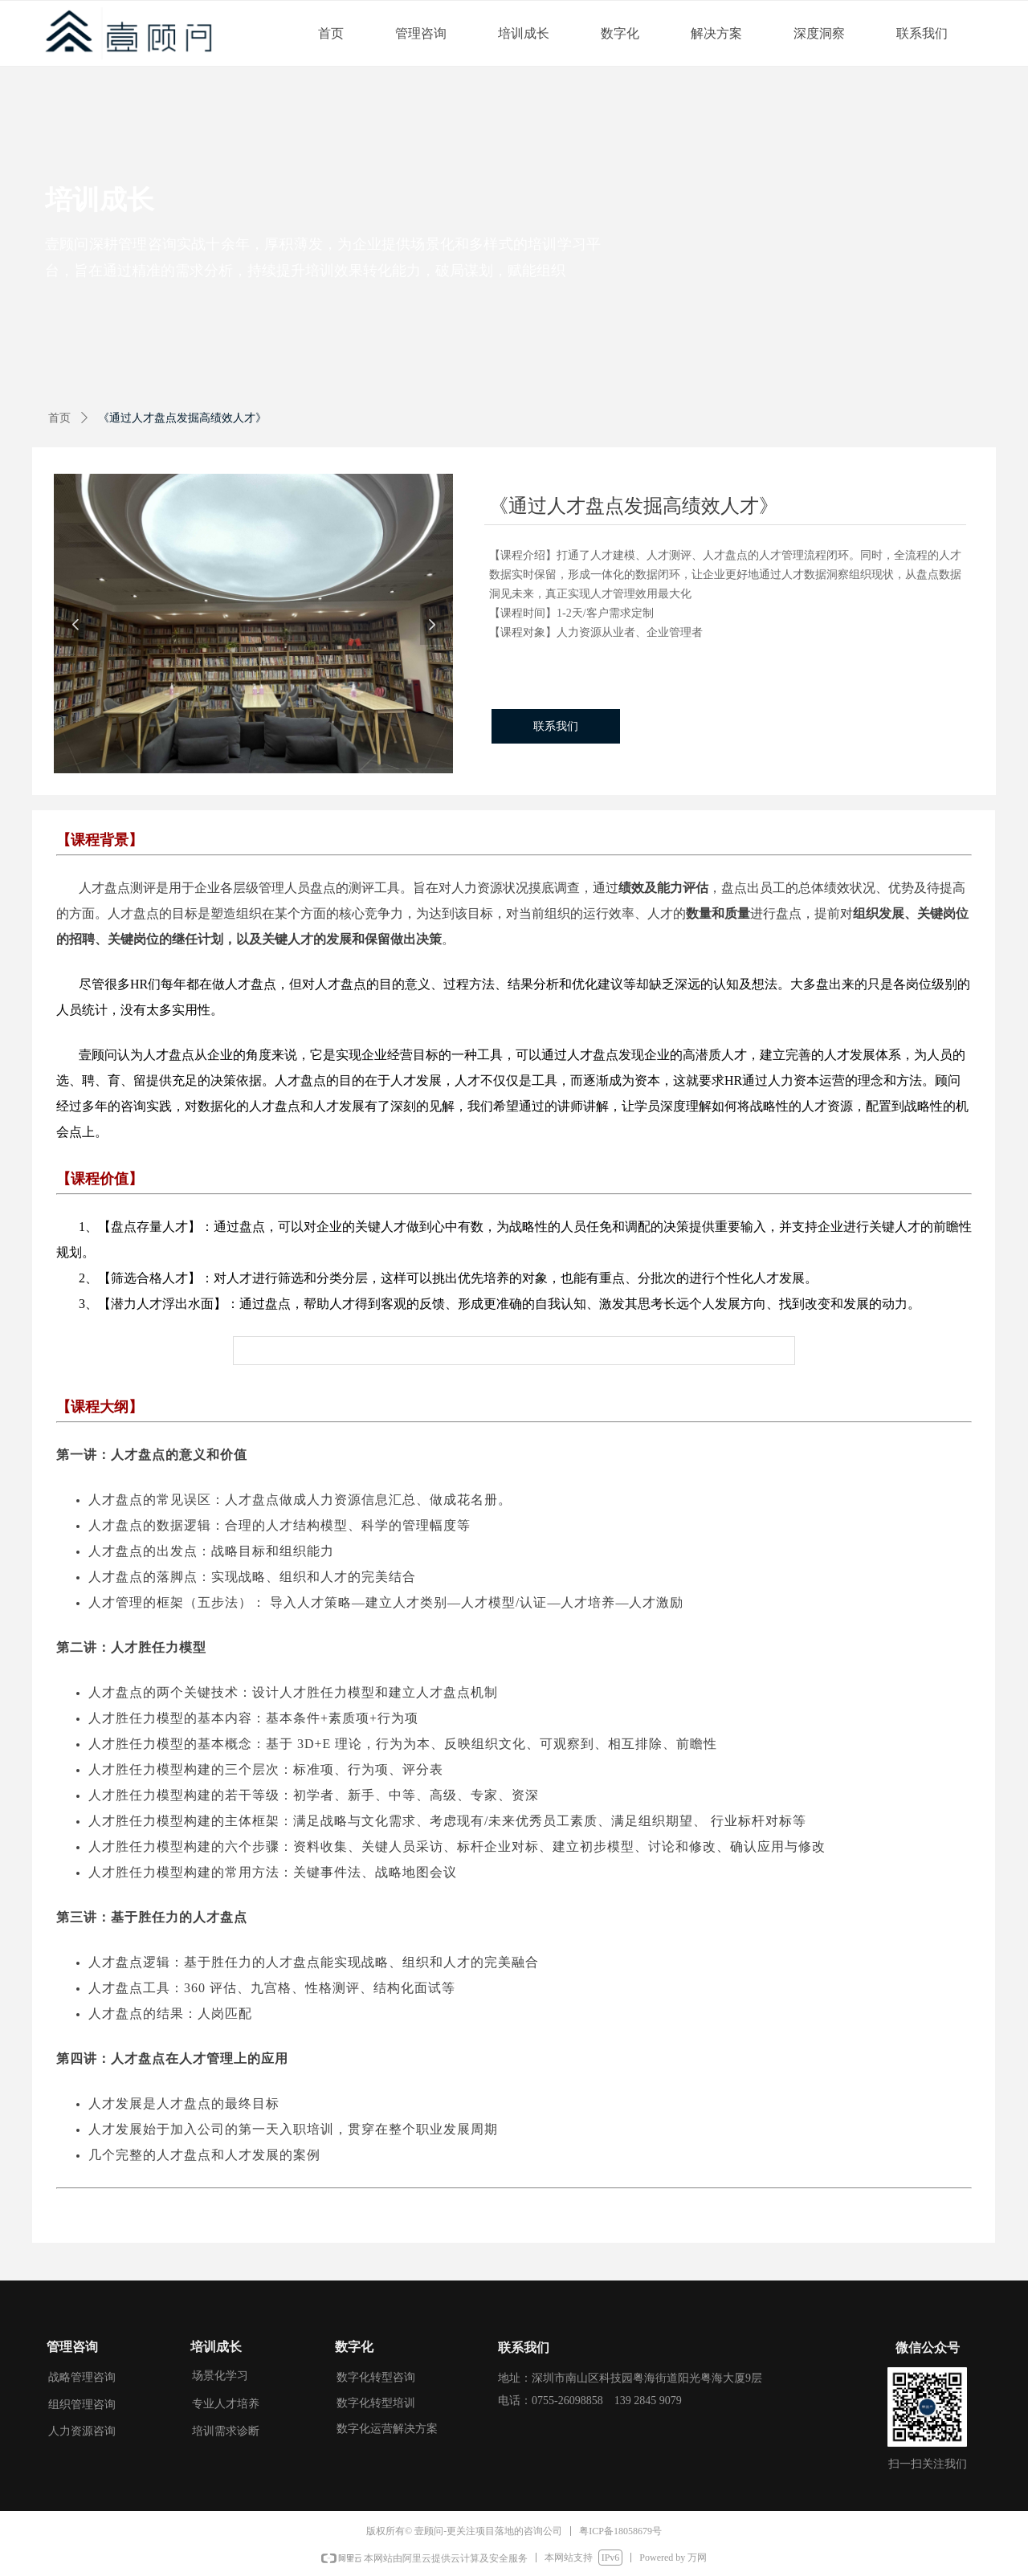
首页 (59, 418)
